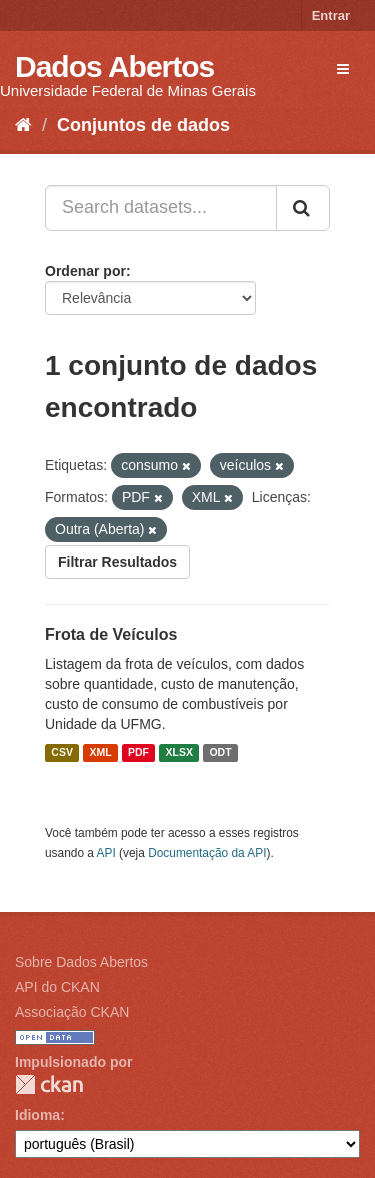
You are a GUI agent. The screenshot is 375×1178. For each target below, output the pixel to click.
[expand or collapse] (343, 69)
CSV (62, 753)
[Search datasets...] (161, 208)
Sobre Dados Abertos (81, 962)
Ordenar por (85, 271)
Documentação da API (207, 853)
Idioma (37, 1115)
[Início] (23, 125)
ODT (220, 753)
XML (100, 753)
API (106, 853)
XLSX (179, 753)
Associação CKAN (72, 1012)
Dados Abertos (114, 66)
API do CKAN (57, 987)
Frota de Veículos (111, 634)
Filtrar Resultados (117, 562)
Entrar (331, 15)
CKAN (49, 1084)
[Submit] (303, 208)
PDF (138, 753)
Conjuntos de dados (143, 125)
